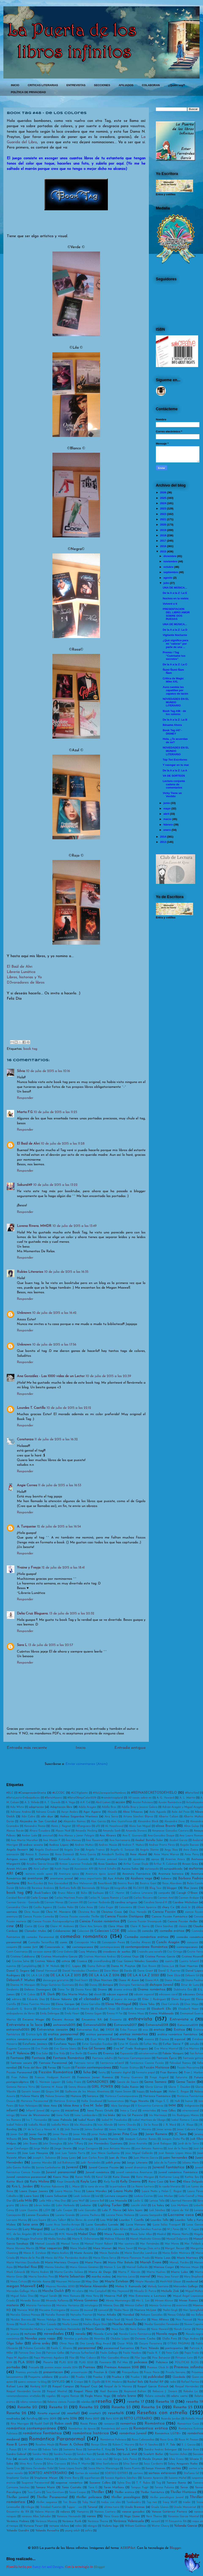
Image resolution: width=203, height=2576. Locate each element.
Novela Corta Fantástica (135, 2334)
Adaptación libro (61, 1807)
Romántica (155, 2424)
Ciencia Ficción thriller (182, 1921)
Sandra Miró (40, 2454)
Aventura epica (69, 1874)
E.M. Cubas (28, 1994)
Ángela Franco (95, 1849)
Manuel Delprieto (177, 2238)
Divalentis (12, 1989)
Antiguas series (16, 1859)
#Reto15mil (192, 1793)
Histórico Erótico (64, 2101)
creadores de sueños (116, 1951)
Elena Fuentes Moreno (35, 2004)
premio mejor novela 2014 (61, 2367)
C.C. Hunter (117, 1893)
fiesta (102, 2072)
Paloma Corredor (34, 2348)
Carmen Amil (166, 1897)
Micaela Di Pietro (145, 2291)
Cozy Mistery (87, 1951)
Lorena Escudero (37, 2215)
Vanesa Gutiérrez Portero (169, 2511)
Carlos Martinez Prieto (69, 1897)
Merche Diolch (53, 2291)
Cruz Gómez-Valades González (137, 1961)
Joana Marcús (108, 2139)
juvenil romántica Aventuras (134, 2172)
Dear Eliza (173, 1975)
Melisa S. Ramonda (128, 2286)
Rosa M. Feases (188, 2439)
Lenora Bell (97, 2200)
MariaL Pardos (179, 2262)
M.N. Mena (66, 2234)
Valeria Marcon (45, 2511)
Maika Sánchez (57, 2238)
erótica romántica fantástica (178, 2034)
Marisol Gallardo (137, 2267)
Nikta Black (92, 2319)
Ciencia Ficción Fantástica (169, 1916)
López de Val (180, 2210)
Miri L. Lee (143, 2300)
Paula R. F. (154, 2353)
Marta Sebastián (72, 2276)
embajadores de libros (20, 2013)
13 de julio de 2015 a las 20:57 (50, 1645)
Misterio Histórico (68, 2305)
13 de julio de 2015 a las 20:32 (71, 1613)
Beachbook (105, 1883)
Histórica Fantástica (156, 2096)
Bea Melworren (83, 1883)
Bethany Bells (68, 1888)
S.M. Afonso (29, 2449)
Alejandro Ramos (74, 1821)
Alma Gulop (191, 1826)
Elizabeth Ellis (161, 2008)
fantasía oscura (21, 2063)
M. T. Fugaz (191, 2229)
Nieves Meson (71, 2319)
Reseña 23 (121, 2407)
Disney (93, 1985)
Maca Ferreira (114, 2234)
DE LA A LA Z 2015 (65, 1975)
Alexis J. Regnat (61, 1826)
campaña (164, 1893)
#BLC (9, 1793)
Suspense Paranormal (35, 2482)
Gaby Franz (73, 2082)
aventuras (35, 1878)
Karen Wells (83, 2177)
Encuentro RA (92, 2019)
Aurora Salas (130, 1868)
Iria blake (109, 2115)
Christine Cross (111, 1912)
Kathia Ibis (192, 2177)
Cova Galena (64, 1951)
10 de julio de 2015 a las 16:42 (54, 1313)
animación (12, 1854)
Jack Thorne (72, 2129)
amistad (47, 1835)
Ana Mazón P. (52, 1840)
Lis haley (158, 2205)
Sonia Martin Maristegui (103, 2468)
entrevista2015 (64, 2025)
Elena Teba (147, 2004)
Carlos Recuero (143, 1897)
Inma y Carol (128, 2110)
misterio (12, 2305)
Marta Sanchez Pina (41, 2276)
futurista (181, 2077)
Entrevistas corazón (52, 2029)
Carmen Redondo (99, 1902)
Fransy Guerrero (132, 2077)
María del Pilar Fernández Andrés (66, 2258)
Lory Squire (39, 2220)
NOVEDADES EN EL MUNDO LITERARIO (176, 702)
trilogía (29, 2507)
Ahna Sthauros (133, 1812)
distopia (107, 1985)
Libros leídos (42, 2205)
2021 (163, 519)
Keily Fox (109, 2181)
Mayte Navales (145, 2281)
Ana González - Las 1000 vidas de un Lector (51, 1376)
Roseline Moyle (44, 2444)
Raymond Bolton (135, 2391)
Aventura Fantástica (136, 1874)
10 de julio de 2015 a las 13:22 (55, 1185)
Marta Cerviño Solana (68, 2272)
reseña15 (95, 2413)
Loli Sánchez (157, 2210)
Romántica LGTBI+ (168, 2433)
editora (16, 1999)
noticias (30, 2334)
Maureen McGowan (68, 2281)
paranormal (87, 2348)
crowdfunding (102, 1961)
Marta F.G (25, 1112)
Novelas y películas (76, 2338)
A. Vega (70, 1802)
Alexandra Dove (174, 1821)
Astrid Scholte (107, 1868)
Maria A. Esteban (34, 2253)
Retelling (32, 2418)
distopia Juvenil (161, 1985)
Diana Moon (172, 1980)
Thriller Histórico (183, 2492)
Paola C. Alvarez (61, 2348)
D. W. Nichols (51, 1966)
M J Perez (173, 2229)
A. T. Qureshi (52, 1802)
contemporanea (82, 1947)
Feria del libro (32, 2067)
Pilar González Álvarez (115, 2357)
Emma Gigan (93, 2013)
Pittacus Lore (184, 2357)
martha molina (101, 2276)
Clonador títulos (35, 1931)
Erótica (179, 2029)
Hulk (177, 2101)
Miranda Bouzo (30, 2300)
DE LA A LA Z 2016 (104, 1975)
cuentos (11, 1966)
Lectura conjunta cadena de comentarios (174, 784)
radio (173, 2382)
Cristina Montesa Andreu (100, 1956)
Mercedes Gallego (185, 2286)
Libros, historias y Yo (24, 977)
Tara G (92, 2487)
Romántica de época (82, 2428)
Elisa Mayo (191, 2004)
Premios (89, 2367)
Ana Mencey (73, 1840)
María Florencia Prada (135, 2258)
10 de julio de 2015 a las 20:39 (108, 1376)
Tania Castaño (71, 2487)
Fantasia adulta (102, 2058)
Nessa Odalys (176, 2314)
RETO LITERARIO (138, 2418)
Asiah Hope (61, 1868)
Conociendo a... (55, 1947)
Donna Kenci (83, 1989)
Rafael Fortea (190, 2382)
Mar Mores (172, 2243)
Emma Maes (136, 2013)
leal (97, 2196)
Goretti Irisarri (30, 2091)
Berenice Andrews (43, 1888)
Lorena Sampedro (151, 2215)
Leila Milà (24, 2200)
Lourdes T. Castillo (31, 1408)
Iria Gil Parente (132, 2115)
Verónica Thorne (98, 2521)
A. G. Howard (165, 1797)
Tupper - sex (74, 2507)
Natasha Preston (81, 2314)
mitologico (91, 2305)
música (74, 2310)
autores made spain (39, 1874)
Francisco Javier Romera (95, 2077)
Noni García (95, 2329)
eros (145, 2029)
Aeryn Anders (69, 1812)
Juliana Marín (190, 2162)
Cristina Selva (21, 1961)
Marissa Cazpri (164, 2267)
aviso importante (91, 1878)
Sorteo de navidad (87, 2473)
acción (120, 1802)
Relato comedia (155, 2396)
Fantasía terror (84, 2063)
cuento (169, 1961)
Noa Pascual (184, 2319)
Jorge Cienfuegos (17, 2148)
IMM (172, 2105)
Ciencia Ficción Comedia (38, 1916)
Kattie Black (14, 2181)
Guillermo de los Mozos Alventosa (87, 2091)
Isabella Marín (60, 2124)
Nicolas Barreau (20, 2319)
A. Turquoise (26, 1526)
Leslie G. (138, 2200)
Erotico (59, 2039)
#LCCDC (58, 1792)
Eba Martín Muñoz (75, 1994)
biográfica (120, 1888)
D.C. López (73, 1966)
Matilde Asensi (41, 2281)
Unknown (24, 1313)
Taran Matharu (114, 2487)
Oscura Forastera (150, 2343)
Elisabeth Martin (78, 2009)
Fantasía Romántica (68, 2058)
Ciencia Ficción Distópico (124, 1916)
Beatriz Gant (148, 1883)
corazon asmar (42, 1951)
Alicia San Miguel (140, 1826)
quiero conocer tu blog (32, 2382)
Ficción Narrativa (188, 2067)
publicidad (156, 2377)
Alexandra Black (148, 1821)
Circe (41, 1926)
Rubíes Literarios (30, 1272)
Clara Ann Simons (90, 1926)
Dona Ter (64, 1989)
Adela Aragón (87, 1807)
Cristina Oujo (130, 1956)
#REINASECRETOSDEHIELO (154, 1792)
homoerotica (115, 2101)
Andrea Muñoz (84, 1845)
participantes (174, 2348)
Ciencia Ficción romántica (99, 1921)
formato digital (121, 2072)
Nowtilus (99, 2338)
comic (63, 1942)
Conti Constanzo (17, 1951)
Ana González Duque (161, 1835)
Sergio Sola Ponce (125, 2459)
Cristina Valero (45, 1961)
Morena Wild (25, 2310)
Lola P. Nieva (111, 2210)
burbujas (98, 1893)
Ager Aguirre (92, 1812)
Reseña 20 (27, 2407)
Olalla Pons (169, 2338)
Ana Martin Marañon (24, 1840)
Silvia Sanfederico (107, 2463)
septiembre (170, 572)
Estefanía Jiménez (34, 2044)
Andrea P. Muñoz (133, 1845)
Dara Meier (111, 1970)
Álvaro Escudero (40, 1830)
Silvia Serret (130, 2463)
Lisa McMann (179, 2205)
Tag (158, 2482)
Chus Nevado (138, 1912)
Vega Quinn (132, 2516)
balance (166, 1878)
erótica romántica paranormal (26, 2039)
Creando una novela (149, 1951)
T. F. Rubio (143, 2482)
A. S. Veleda (32, 1802)
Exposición (127, 2053)
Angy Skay (171, 1849)
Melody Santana (158, 2286)
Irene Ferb (62, 2115)
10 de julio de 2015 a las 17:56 (54, 1344)
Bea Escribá (35, 1883)
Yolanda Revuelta (47, 2530)
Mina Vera (92, 2296)
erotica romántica (134, 2034)
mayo (167, 808)
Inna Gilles (168, 2110)
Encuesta (116, 2019)
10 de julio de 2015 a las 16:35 (66, 1272)
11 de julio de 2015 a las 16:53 (59, 1485)
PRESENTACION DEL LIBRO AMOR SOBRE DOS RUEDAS (176, 614)
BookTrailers (42, 1893)
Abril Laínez (103, 1802)
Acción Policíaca (143, 1802)
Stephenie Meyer (46, 2478)
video (78, 2526)
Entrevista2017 (125, 2025)
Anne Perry (192, 1854)
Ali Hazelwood (114, 1826)
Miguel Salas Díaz (22, 2296)
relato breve (126, 2396)
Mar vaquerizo (50, 2248)
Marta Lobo (179, 2272)
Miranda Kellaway (57, 2300)
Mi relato (78, 2291)
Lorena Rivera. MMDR (34, 1226)
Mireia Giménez (86, 2300)
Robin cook (63, 2423)
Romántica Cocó (188, 2423)
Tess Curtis (34, 2492)
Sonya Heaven (155, 2468)
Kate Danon (121, 2177)
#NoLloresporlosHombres (109, 1793)
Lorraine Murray (16, 2220)
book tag (30, 1049)
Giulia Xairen (130, 2087)
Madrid (161, 2234)
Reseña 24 (150, 2407)
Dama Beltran (96, 1966)
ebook (98, 1994)
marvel (145, 2276)
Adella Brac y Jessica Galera (139, 1807)
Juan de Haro (118, 2157)
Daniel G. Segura (17, 1970)
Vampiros (83, 2511)
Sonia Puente (132, 2468)
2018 (163, 535)
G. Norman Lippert (48, 2082)
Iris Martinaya (158, 2115)
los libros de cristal (83, 2220)
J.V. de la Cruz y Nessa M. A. (41, 2129)
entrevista (140, 2019)
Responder (25, 1098)
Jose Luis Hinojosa (35, 2153)
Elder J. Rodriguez (154, 1999)
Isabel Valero (14, 2124)
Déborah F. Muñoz (20, 1980)
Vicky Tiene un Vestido (172, 794)
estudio (194, 2044)
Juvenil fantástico (168, 2167)
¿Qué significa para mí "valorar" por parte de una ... (175, 643)
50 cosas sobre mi (140, 1797)
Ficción (66, 2067)
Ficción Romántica (55, 2072)
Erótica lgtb (34, 2034)
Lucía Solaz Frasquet (167, 2224)
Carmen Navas (53, 1902)
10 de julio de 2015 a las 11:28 (63, 1143)
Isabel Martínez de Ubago (149, 2120)
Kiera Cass (155, 2181)
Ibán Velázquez (28, 2105)
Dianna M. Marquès (23, 1985)
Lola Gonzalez (87, 2210)
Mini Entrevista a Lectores (147, 2296)
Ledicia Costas (143, 2196)
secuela (23, 2459)
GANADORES (97, 2082)
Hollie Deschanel (91, 2101)
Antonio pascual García (111, 1859)
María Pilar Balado (120, 2262)
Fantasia (17, 2058)
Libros (24, 2205)
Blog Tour (155, 1888)
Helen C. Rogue (179, 2091)
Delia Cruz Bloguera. (32, 1613)
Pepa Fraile (191, 2353)
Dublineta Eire (183, 1989)
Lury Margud (33, 2229)
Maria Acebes (60, 2253)
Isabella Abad (37, 2124)
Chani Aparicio (147, 1907)
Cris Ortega (174, 1951)
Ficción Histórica (156, 2067)
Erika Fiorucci (128, 2029)
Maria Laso (162, 2258)
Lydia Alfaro (120, 2229)
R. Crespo (77, 2382)
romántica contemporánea (31, 2428)
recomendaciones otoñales (23, 2396)
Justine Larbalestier (48, 2167)
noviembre (170, 561)
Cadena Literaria (141, 1893)
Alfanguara (83, 1826)
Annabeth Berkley (113, 1854)
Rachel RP (156, 2381)
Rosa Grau (167, 2439)
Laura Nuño (123, 2191)
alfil (98, 1826)
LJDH (46, 2210)
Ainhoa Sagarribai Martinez (79, 1816)
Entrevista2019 (187, 2025)
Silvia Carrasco (56, 2463)
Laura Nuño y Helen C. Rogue (162, 2191)
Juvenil (72, 2167)
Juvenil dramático (136, 2167)
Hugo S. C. (162, 2101)
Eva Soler (42, 2053)
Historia (75, 2096)
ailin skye (47, 1816)
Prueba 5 (136, 2377)
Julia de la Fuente (165, 2162)
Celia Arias (86, 1907)
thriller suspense (46, 2502)
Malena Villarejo (114, 2238)
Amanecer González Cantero (170, 1830)
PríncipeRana (130, 2372)
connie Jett (30, 1947)
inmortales (149, 2110)
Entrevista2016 (94, 2025)
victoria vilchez (59, 2526)
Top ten (152, 2502)
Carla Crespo (39, 1897)
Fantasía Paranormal (53, 2063)
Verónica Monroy (46, 2521)
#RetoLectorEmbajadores (23, 1797)
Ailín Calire (29, 1816)
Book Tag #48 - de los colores (174, 712)
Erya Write (98, 2039)
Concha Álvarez (140, 1942)
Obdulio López (119, 2338)
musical (88, 2310)
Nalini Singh (170, 2310)
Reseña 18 (165, 2402)
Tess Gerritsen (55, 2492)
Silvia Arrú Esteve (30, 2463)
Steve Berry (71, 2478)
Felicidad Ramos (180, 2063)
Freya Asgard (159, 2077)
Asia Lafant (41, 1868)
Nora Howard (160, 2329)
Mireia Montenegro (118, 2300)
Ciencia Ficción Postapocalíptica (53, 1921)
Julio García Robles (18, 2167)
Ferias (52, 2067)
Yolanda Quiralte (17, 2530)
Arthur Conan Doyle (136, 1864)
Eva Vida (59, 2053)
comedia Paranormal (40, 1937)
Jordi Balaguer (162, 2143)
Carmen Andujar (188, 1897)
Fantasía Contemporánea (134, 2058)
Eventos (108, 2053)
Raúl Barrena (109, 2391)
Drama (102, 1989)
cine (10, 1926)
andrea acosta (33, 1845)
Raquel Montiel (57, 2391)
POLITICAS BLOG (187, 2362)
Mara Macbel (78, 2248)
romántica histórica (91, 2433)
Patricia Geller (55, 2353)
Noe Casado (48, 2324)
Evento (92, 2053)
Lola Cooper (64, 2210)
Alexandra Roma (34, 1826)
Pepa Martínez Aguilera (49, 2357)
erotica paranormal (63, 2034)
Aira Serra (111, 1816)
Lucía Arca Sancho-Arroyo (63, 2224)
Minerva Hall (113, 2296)
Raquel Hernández (187, 2386)
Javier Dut (16, 2134)
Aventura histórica (170, 1874)
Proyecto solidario (40, 2377)
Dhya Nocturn (102, 1980)
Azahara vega (141, 1878)
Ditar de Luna (190, 1985)
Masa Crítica (18, 2281)
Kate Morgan (145, 2177)
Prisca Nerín (151, 2372)
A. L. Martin (187, 1797)
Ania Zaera (190, 1849)
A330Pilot (127, 2548)
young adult (72, 2530)
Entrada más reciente (27, 1748)
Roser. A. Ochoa (71, 2444)
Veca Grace (111, 2516)
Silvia (21, 1071)
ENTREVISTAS (75, 85)
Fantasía (38, 2058)
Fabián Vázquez (173, 2053)
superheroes (92, 2478)
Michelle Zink (170, 2291)
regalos (51, 2396)
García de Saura (127, 2082)
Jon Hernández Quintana (105, 2143)
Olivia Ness (66, 2343)
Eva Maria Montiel (166, 2048)
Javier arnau (164, 2129)
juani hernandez (175, 2157)
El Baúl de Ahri (19, 967)
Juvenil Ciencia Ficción (104, 2167)
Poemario (105, 2362)
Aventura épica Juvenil (100, 1874)
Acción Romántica (169, 1802)
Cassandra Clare (17, 1907)
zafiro (88, 2530)
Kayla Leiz (88, 2181)
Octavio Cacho (145, 2338)
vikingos (92, 2526)
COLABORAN (151, 85)
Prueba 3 (99, 2377)
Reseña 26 (16, 2413)
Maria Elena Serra (104, 2258)
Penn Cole (172, 2353)
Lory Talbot (58, 2220)
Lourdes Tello (159, 2220)
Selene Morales (69, 2459)
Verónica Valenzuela (128, 2521)
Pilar (72, 2357)
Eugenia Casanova (18, 2048)
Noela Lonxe (70, 2324)
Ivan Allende (105, 2124)
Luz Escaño (58, 2229)
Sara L (22, 1645)
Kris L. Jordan (22, 2186)
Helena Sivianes (55, 2096)
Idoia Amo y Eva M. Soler (83, 2105)
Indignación (192, 2105)
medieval (192, 2281)
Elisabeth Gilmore (49, 2009)
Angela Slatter (149, 1849)
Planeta (48, 2362)
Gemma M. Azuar (52, 2087)
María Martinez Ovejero (61, 2262)
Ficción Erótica (129, 2067)
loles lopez (135, 2210)
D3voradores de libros (26, 983)
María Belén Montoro (176, 2253)
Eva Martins (191, 2048)
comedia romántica (83, 1936)
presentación (79, 2372)
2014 (163, 836)
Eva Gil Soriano (93, 2048)
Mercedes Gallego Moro (21, 2291)
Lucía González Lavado (102, 2224)
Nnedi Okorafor (135, 2319)
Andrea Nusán (108, 1845)
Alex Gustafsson (121, 1821)
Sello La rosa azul (96, 2459)
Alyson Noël (63, 1830)
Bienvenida (88, 1888)
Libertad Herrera (181, 2200)
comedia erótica (172, 1931)
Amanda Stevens (136, 1830)
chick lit (186, 1907)
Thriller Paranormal (52, 2497)
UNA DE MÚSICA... (175, 587)
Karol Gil (101, 2177)
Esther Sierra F (173, 2044)
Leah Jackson (81, 2196)
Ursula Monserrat (185, 2507)
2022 (163, 514)
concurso (192, 1942)
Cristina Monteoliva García (59, 1956)
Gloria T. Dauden (179, 2087)
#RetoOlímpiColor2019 (81, 1797)
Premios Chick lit (158, 2367)
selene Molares (44, 2459)
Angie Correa (27, 1485)
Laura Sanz (31, 2196)
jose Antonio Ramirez (149, 2148)
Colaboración (61, 1931)
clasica (183, 1926)
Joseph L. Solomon (44, 2157)
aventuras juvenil (61, 1878)
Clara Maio (115, 1926)
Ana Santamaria (119, 1840)
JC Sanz (180, 2134)
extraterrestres (148, 2053)
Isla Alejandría (83, 2124)
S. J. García (189, 2444)
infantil (12, 2110)
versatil (155, 2521)
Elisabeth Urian (105, 2009)
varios (91, 2516)
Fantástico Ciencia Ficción (147, 2063)
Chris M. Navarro (58, 1912)
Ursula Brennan (135, 2507)
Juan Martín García (145, 2157)
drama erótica (123, 1989)
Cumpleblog (29, 1966)
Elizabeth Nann (188, 2009)
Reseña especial (48, 2413)
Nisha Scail (113, 2319)
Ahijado (112, 1812)
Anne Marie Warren (166, 1854)
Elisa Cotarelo (170, 2004)
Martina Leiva (126, 2276)
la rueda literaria (170, 2186)
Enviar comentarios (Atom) (87, 1764)
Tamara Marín (45, 2487)
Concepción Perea (113, 1942)
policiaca (140, 2362)
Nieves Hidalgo (46, 2319)
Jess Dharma (32, 2139)
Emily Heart (72, 2013)
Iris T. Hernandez (37, 2120)
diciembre (169, 556)
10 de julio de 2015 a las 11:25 (55, 1112)
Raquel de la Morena (118, 2386)
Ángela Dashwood (47, 1849)
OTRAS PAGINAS (178, 2343)
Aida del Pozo (180, 1812)
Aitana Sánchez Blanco (138, 1816)
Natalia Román (55, 2314)
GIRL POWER (102, 2087)
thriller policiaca (89, 2497)
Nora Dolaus (137, 2329)
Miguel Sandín (49, 2296)
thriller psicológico (125, 2497)
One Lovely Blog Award (95, 2343)
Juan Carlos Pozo (93, 2157)
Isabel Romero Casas (185, 2120)
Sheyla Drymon (152, 2459)
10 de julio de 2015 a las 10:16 (48, 1071)
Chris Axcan (32, 1912)
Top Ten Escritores (175, 759)
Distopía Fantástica (132, 1985)
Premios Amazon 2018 (121, 2367)
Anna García (88, 1854)
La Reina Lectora (142, 2186)
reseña (103, 2401)
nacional (103, 2310)
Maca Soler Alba (141, 2234)
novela (80, 2334)
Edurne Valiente (61, 1999)
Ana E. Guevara (132, 1835)
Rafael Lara (14, 2386)
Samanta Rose (72, 2449)
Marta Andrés (40, 2272)
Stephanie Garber (17, 2478)
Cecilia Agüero (42, 1907)
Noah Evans (27, 2324)
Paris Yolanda (149, 2348)
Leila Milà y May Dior (52, 2200)
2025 (163, 498)
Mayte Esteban (116, 2281)
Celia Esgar (106, 1907)
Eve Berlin (76, 2053)
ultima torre (112, 2507)
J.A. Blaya (187, 2124)
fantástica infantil (112, 2063)
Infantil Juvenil (35, 2110)
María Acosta (83, 2253)
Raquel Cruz (88, 2386)
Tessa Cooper (77, 2492)
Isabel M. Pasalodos (115, 2120)
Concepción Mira (85, 1942)
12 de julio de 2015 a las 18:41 (63, 1567)
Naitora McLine (145, 2310)
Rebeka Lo (190, 2391)
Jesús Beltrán (58, 2139)
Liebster (85, 2205)
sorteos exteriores (162, 2473)
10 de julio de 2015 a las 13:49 (75, 1226)
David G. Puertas (169, 1970)
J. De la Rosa (149, 2124)
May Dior (91, 2281)
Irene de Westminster (35, 2115)
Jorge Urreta (62, 2148)
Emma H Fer (115, 2013)
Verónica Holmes (17, 2521)
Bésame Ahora (172, 725)
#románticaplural (112, 1797)
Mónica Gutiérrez (160, 2305)
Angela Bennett (17, 1849)
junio (166, 803)
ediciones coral (168, 1994)
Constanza (25, 1439)
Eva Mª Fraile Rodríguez (131, 2048)
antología (42, 1859)
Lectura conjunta (116, 2196)
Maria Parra (93, 2262)
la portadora (118, 2186)
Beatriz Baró (125, 1883)
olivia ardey (41, 2343)
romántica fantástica (42, 2433)
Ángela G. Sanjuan (122, 1849)
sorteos (138, 2473)
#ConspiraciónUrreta (32, 1792)
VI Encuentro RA (176, 2521)
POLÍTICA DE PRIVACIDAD (28, 92)
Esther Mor (150, 2044)
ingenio (55, 2110)
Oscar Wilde (125, 2343)
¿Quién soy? (176, 85)
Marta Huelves (156, 2272)
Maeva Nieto (180, 2234)
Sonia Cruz (13, 2468)
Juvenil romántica (97, 2172)
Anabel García (178, 1840)
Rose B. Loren (16, 2444)
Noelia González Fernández (161, 2324)
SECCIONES (102, 85)
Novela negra (166, 2334)
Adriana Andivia (20, 1812)
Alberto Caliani (168, 1816)
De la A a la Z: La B (175, 719)
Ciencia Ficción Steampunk (145, 1921)
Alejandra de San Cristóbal (38, 1821)
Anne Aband (138, 1854)
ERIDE (110, 2029)
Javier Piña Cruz (124, 2134)
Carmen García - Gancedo (23, 1902)
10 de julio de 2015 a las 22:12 (69, 1408)
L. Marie (74, 2186)
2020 (163, 524)
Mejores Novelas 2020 (60, 2286)
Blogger (175, 2548)
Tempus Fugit (140, 2487)
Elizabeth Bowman (133, 2009)
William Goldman (136, 2526)
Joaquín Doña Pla (173, 2139)
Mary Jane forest (168, 2276)
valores (65, 2511)
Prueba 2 (81, 2377)
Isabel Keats (86, 2120)
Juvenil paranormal (60, 2172)
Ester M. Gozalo (128, 2044)
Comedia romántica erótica (146, 1937)
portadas (13, 2367)
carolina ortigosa (126, 1902)
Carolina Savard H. (156, 1902)
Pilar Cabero (88, 2357)
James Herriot (117, 2129)
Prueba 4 (118, 2377)
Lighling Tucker (110, 2205)
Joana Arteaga (82, 2139)
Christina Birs (87, 1912)
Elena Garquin (65, 2004)
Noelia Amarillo (124, 2324)
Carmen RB (75, 1902)
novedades (54, 2334)
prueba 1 (64, 2377)
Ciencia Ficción (164, 1912)
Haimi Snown (123, 2091)
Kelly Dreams (130, 2181)
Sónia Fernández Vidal (39, 2468)
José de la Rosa (177, 2148)
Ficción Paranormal (19, 2072)
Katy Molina (39, 2181)
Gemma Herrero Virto (20, 2087)
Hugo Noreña (139, 2101)
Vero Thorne (154, 2516)
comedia (147, 1931)
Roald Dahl (41, 2423)
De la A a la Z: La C (175, 664)
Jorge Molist (41, 2148)
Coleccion (83, 1931)
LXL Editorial (98, 2229)
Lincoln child (139, 2205)
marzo (167, 819)
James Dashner (94, 2129)
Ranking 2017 (38, 2386)
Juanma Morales (41, 2162)
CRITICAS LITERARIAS (43, 85)
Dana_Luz (167, 1966)
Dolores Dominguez (37, 1989)
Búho (84, 1893)
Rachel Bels (135, 2381)
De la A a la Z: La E (175, 592)
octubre (168, 566)
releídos (86, 2402)
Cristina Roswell (192, 1956)
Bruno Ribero (66, 1893)
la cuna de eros (94, 2186)
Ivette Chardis (127, 2124)
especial (179, 2039)
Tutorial (92, 2507)
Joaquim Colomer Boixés (141, 2139)
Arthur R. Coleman (165, 1864)
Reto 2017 (92, 2418)
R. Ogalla (95, 2382)
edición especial (144, 1994)
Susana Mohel (178, 2478)
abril (166, 813)
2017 (163, 540)
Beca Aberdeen (172, 1883)
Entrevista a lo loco (24, 2025)
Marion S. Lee (112, 2267)
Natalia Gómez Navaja (25, 2314)
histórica (92, 2096)
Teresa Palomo (164, 2487)
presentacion (53, 2372)
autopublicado (173, 1868)
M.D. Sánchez (45, 2234)
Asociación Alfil (84, 1868)
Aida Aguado (157, 1812)
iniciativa (72, 2110)
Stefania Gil (191, 2473)
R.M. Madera (113, 2382)
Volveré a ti (170, 603)
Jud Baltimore (66, 2162)
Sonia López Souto (71, 2468)
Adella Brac (109, 1807)
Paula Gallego (109, 2353)
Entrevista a (181, 2019)
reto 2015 (49, 2418)
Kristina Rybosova (52, 2186)
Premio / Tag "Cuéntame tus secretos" (174, 656)
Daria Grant (145, 1970)
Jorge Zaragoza (88, 2148)
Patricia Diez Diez (29, 2353)
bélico (23, 1888)
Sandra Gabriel (16, 2454)
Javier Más (79, 2134)
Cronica (82, 1961)
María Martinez (187, 2258)
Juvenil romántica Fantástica (178, 2172)
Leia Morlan (165, 2196)
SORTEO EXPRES (116, 2473)
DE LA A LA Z (35, 1975)
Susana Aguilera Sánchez (121, 2478)
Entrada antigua (129, 1748)
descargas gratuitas (56, 1980)
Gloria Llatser (154, 2087)
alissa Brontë (166, 1826)
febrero (168, 824)
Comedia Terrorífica (41, 1942)
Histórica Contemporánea (121, 2096)
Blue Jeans (191, 1888)
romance (109, 2423)
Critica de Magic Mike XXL (173, 680)
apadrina (139, 1859)
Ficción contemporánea (93, 2067)
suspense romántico (69, 2482)
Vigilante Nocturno (175, 635)
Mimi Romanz (71, 2296)
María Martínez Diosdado (23, 2262)
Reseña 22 (89, 2407)
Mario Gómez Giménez (84, 2267)
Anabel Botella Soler (149, 1840)
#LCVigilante (79, 1793)
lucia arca (30, 2224)
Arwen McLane (16, 1868)
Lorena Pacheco (90, 2215)
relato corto (179, 2396)
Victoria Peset (33, 2526)
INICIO (15, 85)
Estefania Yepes (64, 2044)
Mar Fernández (149, 2243)
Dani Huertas (188, 1966)
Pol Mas (122, 2362)
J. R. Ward (169, 2124)
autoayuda (152, 1868)
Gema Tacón (185, 2082)
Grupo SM (52, 2091)
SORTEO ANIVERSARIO (47, 2473)
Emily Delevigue (50, 2013)
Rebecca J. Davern (164, 2391)
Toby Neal (89, 2502)
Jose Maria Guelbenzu (105, 2153)
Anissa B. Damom (37, 1854)
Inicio (81, 1748)
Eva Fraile (41, 2048)
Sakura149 (24, 1185)
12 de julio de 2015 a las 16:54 (59, 1526)
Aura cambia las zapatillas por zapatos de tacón (175, 690)
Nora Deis (118, 2329)
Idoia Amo (50, 2105)
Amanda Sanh (112, 1830)
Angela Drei (72, 1849)
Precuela (34, 2367)
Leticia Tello (157, 2200)
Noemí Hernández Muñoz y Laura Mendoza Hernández (45, 2329)
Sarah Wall (129, 2454)
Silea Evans (176, 2459)
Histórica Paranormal (34, 2101)
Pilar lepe (140, 2357)
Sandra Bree (191, 2449)
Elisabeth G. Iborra (19, 2009)
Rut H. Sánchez (148, 2444)
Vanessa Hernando (69, 2516)
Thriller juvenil (17, 2497)
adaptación (36, 1807)
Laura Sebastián (56, 2196)
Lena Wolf (78, 2200)
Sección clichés (178, 2454)
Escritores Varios (123, 2039)
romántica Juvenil (132, 2433)
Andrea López (59, 1845)
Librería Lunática (21, 972)
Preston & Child (104, 2372)
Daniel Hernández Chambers (80, 1970)
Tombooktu (133, 2502)
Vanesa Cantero (104, 2511)
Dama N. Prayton (123, 1966)
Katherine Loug (169, 2177)
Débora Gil (192, 1975)
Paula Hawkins (132, 2353)
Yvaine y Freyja (28, 1567)
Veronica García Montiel (183, 2516)
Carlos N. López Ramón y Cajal (108, 1897)
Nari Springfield (193, 2310)
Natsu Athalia (106, 2314)
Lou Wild (106, 2220)
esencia (149, 2039)
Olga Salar (14, 2343)
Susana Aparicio (153, 2478)
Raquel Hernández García (23, 2391)
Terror (184, 2487)
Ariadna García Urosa (40, 1864)
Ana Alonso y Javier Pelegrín (76, 1835)
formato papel (145, 2072)
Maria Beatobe (109, 2253)
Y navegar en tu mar (176, 764)
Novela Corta (102, 2334)
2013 (163, 842)
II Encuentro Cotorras (149, 2105)
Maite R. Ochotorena (85, 2238)
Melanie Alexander (94, 2286)
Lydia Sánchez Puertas (147, 2229)
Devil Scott (81, 1980)
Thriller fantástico (152, 2492)
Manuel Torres (70, 2243)
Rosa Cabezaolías (143, 2439)
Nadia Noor (121, 2310)
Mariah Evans (150, 2262)
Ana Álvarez (107, 1835)
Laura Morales (96, 2191)
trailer (187, 2502)
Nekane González (151, 2314)
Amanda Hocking (86, 1830)
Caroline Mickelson (185, 1902)
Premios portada (27, 2372)
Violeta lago (110, 2526)
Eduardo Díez (36, 1999)
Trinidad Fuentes (51, 2507)
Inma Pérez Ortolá (100, 2110)
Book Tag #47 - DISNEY (172, 732)
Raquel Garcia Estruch (152, 2386)
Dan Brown (149, 1966)
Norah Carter (182, 2329)
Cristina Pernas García (160, 1956)
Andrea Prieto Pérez (162, 1845)
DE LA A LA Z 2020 (143, 1975)
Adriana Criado (46, 1812)
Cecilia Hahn (66, 1907)
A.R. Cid (85, 1802)
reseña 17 (135, 2402)
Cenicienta (125, 1907)
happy (141, 2091)
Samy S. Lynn (126, 2449)
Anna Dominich (64, 1854)
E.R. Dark (47, 1994)
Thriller (97, 2492)
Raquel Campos (63, 2386)
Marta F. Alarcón (129, 2272)
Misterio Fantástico (38, 2305)
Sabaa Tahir (50, 2449)
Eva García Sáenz (65, 2048)
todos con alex (111, 2502)
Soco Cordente (153, 2463)
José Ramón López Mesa (175, 2153)
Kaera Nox (61, 2177)
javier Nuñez (99, 2134)
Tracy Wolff (169, 2502)
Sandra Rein (84, 2454)
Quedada (179, 2377)
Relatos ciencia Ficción (61, 2402)
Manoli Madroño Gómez (145, 2238)
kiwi (172, 2181)
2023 (163, 508)
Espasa (164, 2039)
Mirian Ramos (188, 2300)
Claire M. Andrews (62, 1926)
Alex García (98, 1821)
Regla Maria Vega (97, 2396)
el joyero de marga (124, 1999)
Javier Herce (60, 2134)
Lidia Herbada (65, 2205)
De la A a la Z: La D (175, 629)
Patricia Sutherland (82, 2353)
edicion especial (117, 1994)
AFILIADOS (126, 85)
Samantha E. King (99, 2449)
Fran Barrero (169, 2072)
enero (167, 829)
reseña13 (73, 2413)
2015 (163, 551)
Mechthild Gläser (170, 2281)
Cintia (28, 1926)
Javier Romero (156, 2134)
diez (81, 1985)
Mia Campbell (98, 2291)
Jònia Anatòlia (138, 2143)
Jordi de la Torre (188, 2143)
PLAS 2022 (86, 2362)
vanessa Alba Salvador (36, 2516)
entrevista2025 (17, 2029)
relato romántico (31, 2402)
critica (66, 1961)
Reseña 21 (58, 2407)
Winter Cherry (160, 2526)
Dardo (128, 1970)
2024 (163, 503)
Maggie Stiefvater (31, 2238)
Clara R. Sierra (140, 1926)
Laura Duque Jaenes (33, 2191)
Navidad (128, 2314)
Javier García (37, 2134)
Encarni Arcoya (63, 2019)
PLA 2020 (26, 2362)
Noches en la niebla (175, 598)
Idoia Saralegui (120, 2105)
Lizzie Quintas (28, 2210)
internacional (190, 2110)
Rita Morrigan (20, 2423)
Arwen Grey (190, 1864)
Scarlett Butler (153, 2454)
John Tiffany (75, 2143)
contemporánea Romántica (146, 1947)
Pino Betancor (161, 2357)
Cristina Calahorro (22, 1956)
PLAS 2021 (66, 2362)
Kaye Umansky (66, 2181)
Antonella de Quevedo (74, 1859)
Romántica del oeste (114, 2428)
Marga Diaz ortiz (149, 2248)
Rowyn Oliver (99, 2444)
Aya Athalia (116, 1878)
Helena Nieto (29, 2096)
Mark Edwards (15, 2272)
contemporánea (110, 1947)
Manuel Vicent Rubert (98, 2243)
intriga (10, 2115)
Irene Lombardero (86, 2115)
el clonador (89, 1999)
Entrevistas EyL (88, 2029)
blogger (172, 1888)
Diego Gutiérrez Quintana (57, 1985)
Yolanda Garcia (185, 2526)
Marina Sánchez (55, 2267)
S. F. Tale (169, 2444)
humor (189, 2101)
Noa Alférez (160, 2319)
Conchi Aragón (167, 1942)
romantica (128, 2423)
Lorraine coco (181, 2215)
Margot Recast (175, 2248)
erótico (79, 2039)
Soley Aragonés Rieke (183, 2463)
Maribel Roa (27, 2267)
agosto (168, 577)
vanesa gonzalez (133, 2511)
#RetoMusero (53, 1797)
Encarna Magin (33, 2019)
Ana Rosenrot (95, 1840)
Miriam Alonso (164, 2300)
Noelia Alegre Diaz (95, 2324)
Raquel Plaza (83, 2391)
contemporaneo (187, 1947)
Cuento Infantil (189, 1961)
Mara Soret (125, 2248)
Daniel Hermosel (46, 1970)
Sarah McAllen (106, 2454)
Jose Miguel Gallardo (139, 2153)
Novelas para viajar (40, 2338)
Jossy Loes (68, 2157)
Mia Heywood (120, 2291)
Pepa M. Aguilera (17, 2357)
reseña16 (116, 2413)
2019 (163, 530)
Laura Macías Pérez (68, 2191)
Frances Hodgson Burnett (52, 2077)
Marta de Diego (99, 2272)
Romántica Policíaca (113, 2439)
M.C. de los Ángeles (19, 2234)
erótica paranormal (99, 2034)
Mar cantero (126, 2243)
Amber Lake (29, 1835)
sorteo (176, 2468)
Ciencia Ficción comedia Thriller (79, 1916)
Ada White (17, 1807)
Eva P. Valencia (17, 2053)
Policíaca (162, 2362)
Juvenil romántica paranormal (26, 2177)
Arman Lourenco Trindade (75, 1864)
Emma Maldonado (161, 2013)
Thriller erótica (124, 2492)
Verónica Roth (71, 2521)
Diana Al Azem (128, 1980)
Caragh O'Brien (187, 1893)
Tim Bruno (69, 2502)
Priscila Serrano (175, 2372)
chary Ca (168, 1907)
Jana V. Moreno (141, 2129)
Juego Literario (137, 2162)
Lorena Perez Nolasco (120, 2215)
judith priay (113, 2162)
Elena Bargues (180, 1999)
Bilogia (104, 1888)
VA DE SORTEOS (174, 775)
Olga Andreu (190, 2338)
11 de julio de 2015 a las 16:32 (56, 1439)
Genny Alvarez (77, 2087)
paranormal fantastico (119, 2348)
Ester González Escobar (97, 2044)
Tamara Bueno (176, 2482)
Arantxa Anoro (175, 1859)
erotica (159, 2029)
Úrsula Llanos (160, 2507)
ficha (87, 2072)
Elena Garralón (91, 2004)
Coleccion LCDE (107, 1931)
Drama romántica (151, 1989)
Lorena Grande (65, 2215)
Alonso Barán (15, 1830)
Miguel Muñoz (194, 2291)
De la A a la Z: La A (175, 770)
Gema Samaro (155, 2082)
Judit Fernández (90, 2162)
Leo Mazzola (118, 2200)
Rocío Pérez (88, 2423)
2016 (163, 546)
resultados (13, 2418)
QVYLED (58, 2381)
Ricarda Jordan (170, 2418)
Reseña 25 (182, 2407)
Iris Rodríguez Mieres (185, 2115)
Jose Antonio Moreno (117, 2148)
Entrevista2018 (156, 2025)
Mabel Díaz (87, 2234)
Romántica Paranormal (57, 2439)
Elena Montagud (118, 2004)
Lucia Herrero (135, 2224)
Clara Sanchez (164, 1926)
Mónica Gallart (134, 2305)
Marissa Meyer (189, 2267)
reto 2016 (70, 2418)
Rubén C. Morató (123, 2444)
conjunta (11, 1947)
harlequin (156, 2091)
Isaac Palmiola (62, 2120)
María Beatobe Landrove (140, 2253)
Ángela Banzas (189, 1845)
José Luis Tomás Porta (70, 2153)
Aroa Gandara (107, 1864)
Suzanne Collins (99, 2482)
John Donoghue (52, 2143)
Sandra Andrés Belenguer (160, 2449)
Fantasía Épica (166, 2058)
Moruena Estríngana (52, 2310)
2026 (163, 492)
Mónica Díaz (111, 2305)
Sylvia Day (124, 2482)
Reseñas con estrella (162, 2412)
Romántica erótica (150, 2428)
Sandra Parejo (63, 2454)
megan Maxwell (20, 2286)
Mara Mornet (102, 2248)
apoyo (155, 1859)
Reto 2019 (112, 2418)
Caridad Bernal (16, 1897)
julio (166, 583)
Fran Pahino (19, 2077)
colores (132, 1931)
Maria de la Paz (30, 2258)
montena (182, 2305)
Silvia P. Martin (80, 2463)
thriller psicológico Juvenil (167, 2497)
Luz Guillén (77, 2229)
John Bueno (30, 2143)
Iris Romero (13, 2120)
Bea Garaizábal (58, 1883)
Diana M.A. (152, 1980)
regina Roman (70, 2396)
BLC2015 (138, 1888)
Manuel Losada (45, 2243)
